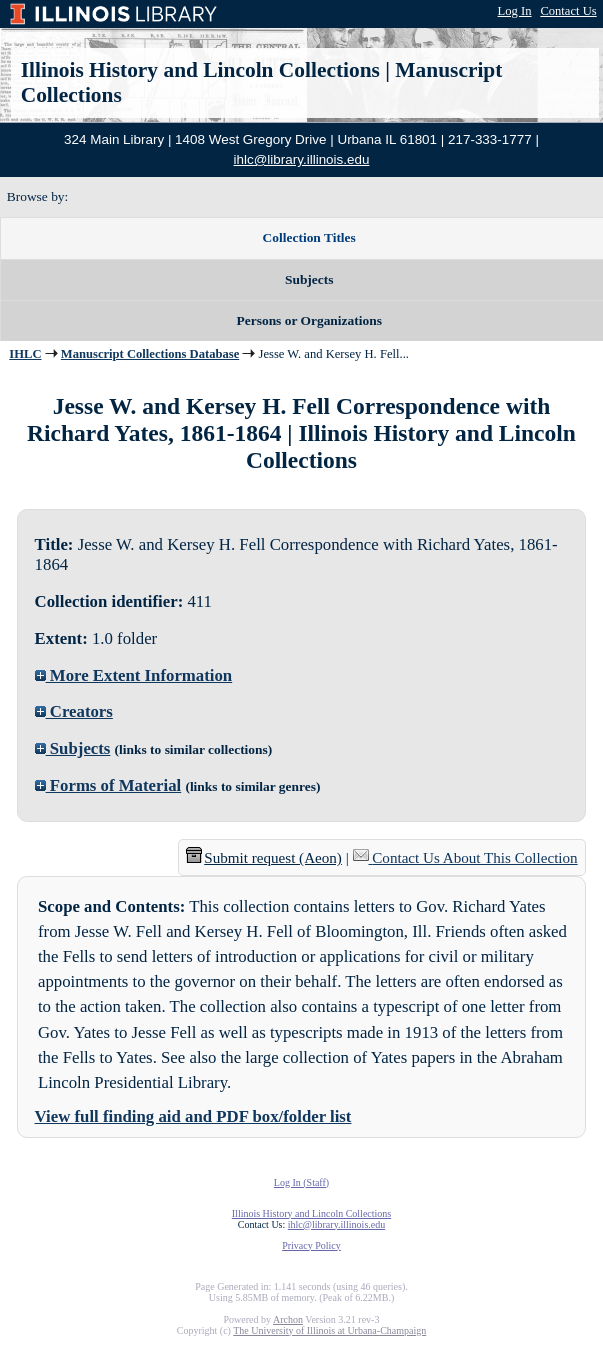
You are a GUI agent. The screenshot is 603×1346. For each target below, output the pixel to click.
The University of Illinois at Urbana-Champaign (329, 1330)
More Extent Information (134, 675)
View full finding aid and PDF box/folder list (193, 1116)
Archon (288, 1319)
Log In (515, 11)
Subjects (73, 748)
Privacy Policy (311, 1245)
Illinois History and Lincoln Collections (200, 70)
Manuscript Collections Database (150, 354)
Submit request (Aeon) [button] (264, 858)
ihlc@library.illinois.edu (302, 159)
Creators (74, 711)
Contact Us (568, 11)
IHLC (25, 354)
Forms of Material (108, 785)
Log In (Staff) (301, 1182)
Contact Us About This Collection (474, 858)
